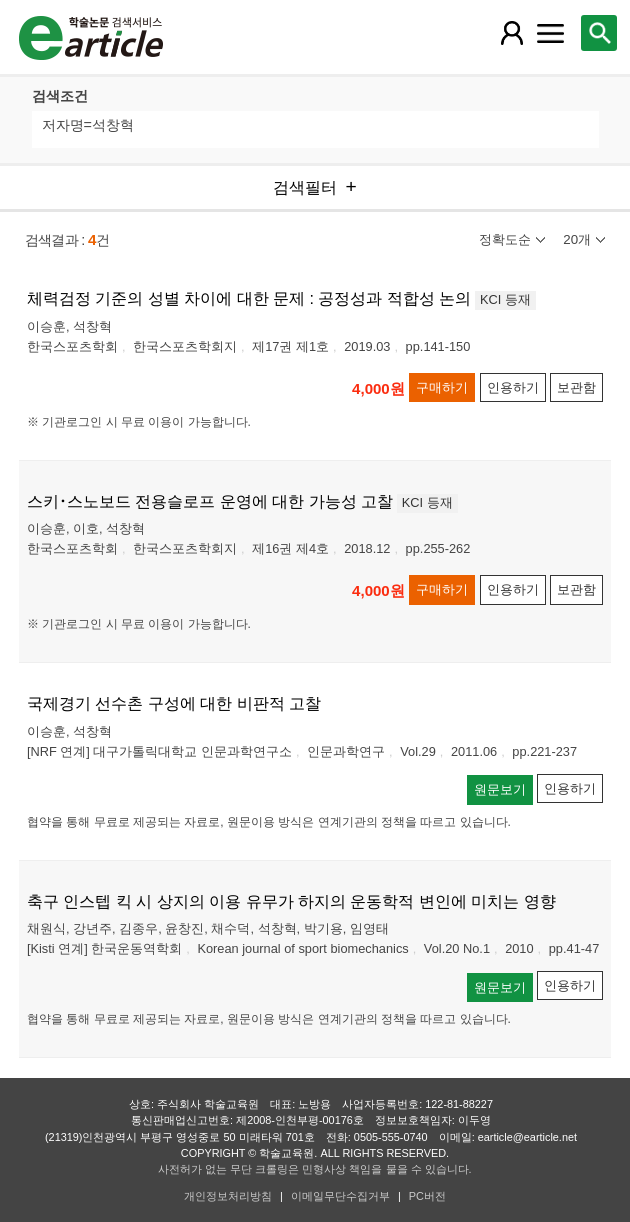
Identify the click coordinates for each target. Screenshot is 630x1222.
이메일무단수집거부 (340, 1196)
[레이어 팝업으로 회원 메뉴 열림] (512, 33)
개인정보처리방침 (228, 1196)
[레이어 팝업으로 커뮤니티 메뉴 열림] (551, 33)
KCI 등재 (505, 299)
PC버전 (427, 1196)
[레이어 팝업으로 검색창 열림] (599, 33)
